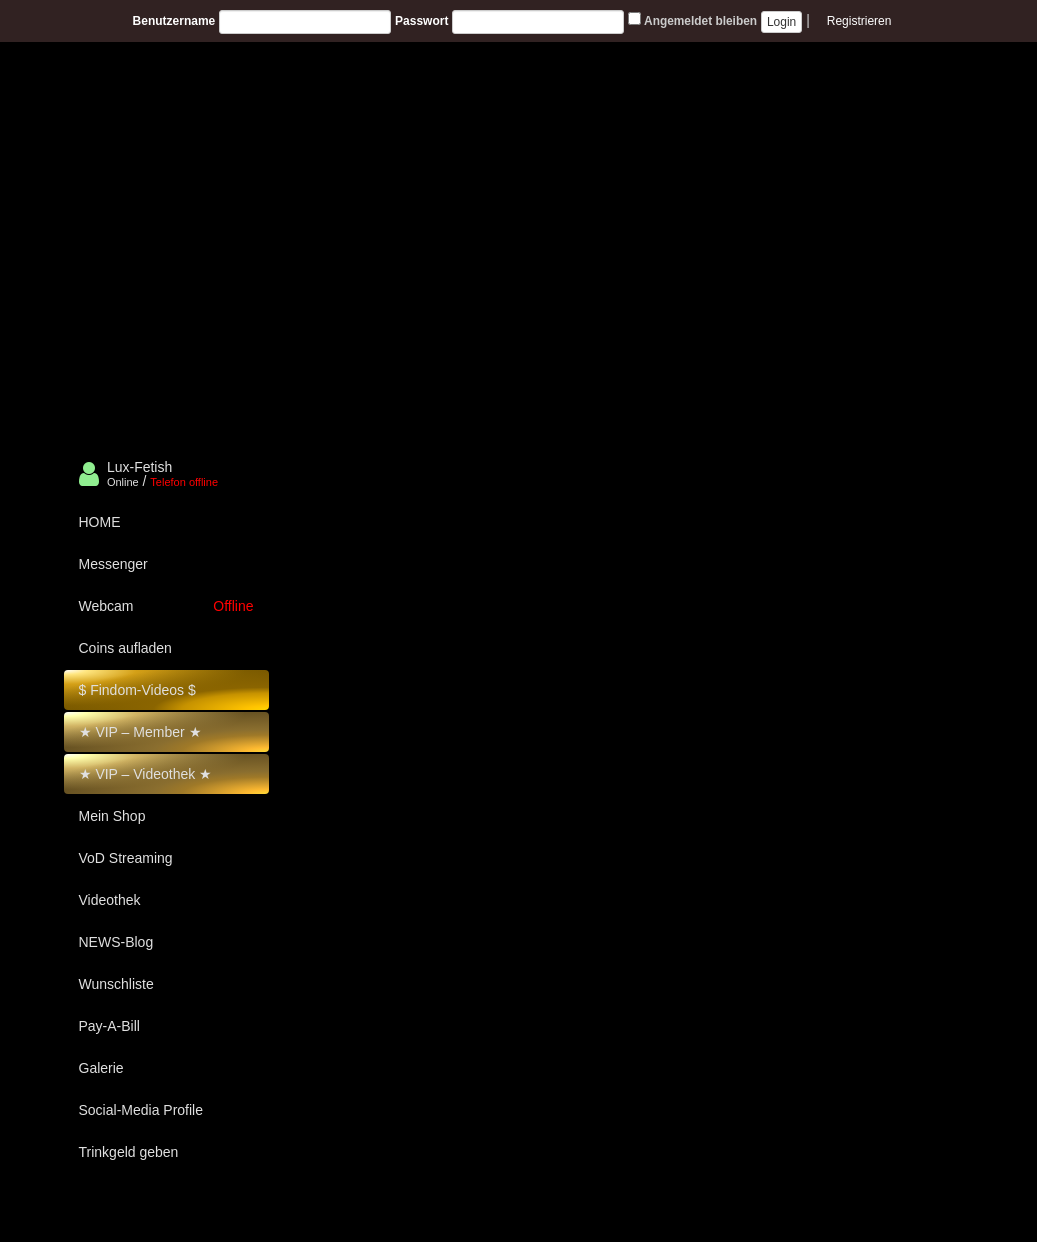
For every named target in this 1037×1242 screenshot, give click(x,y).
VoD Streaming (126, 858)
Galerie (101, 1068)
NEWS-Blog (116, 942)
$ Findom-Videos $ (137, 690)
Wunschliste (116, 984)
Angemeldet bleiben (692, 20)
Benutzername (174, 21)
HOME (100, 522)
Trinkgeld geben (129, 1152)
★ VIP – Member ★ (140, 732)
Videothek (110, 900)
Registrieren (859, 21)
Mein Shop (112, 816)
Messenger (113, 564)
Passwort (421, 21)
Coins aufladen (125, 648)
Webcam (166, 606)
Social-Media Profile (141, 1110)
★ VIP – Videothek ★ (146, 774)
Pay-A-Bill (109, 1026)
